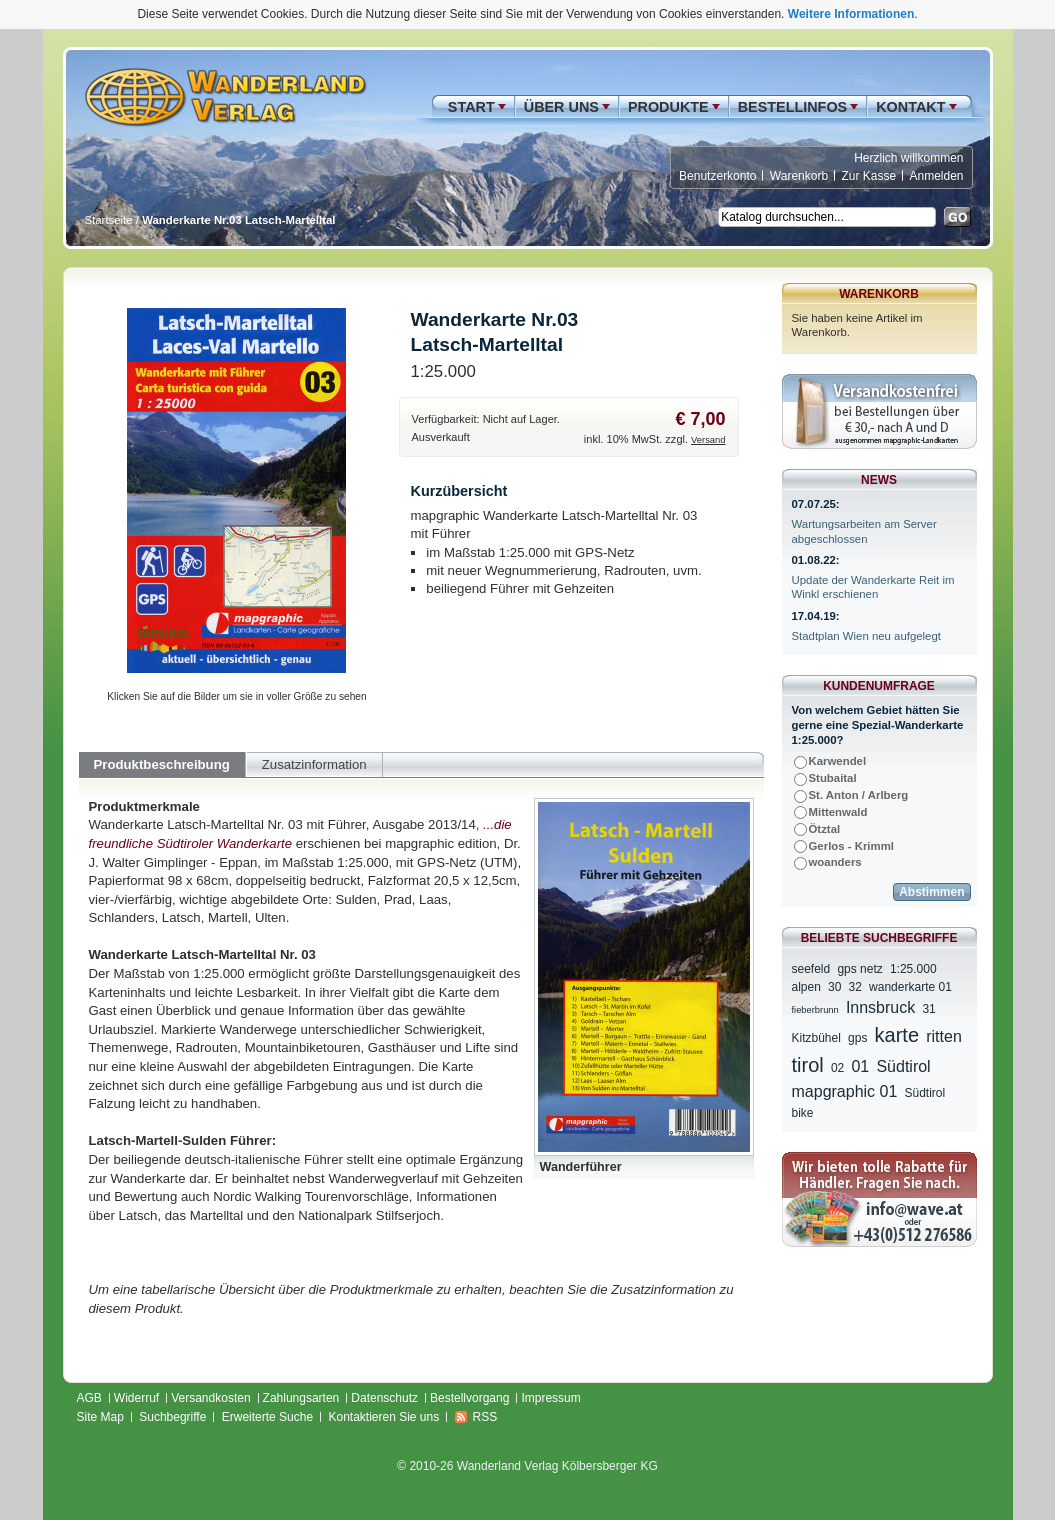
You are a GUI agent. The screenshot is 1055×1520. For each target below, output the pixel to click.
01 (860, 1066)
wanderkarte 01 (910, 987)
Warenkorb (799, 176)
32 (855, 987)
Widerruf (136, 1398)
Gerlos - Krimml (851, 846)
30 (834, 987)
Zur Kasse (868, 176)
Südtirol (925, 1093)
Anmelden (936, 176)
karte (897, 1035)
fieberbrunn (815, 1010)
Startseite (109, 220)
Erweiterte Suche (267, 1417)
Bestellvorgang (469, 1398)
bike (803, 1113)
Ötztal (825, 829)
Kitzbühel (816, 1038)
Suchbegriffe (172, 1417)
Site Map (100, 1417)
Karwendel (838, 761)
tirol (808, 1065)
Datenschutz (384, 1398)
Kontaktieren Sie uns (383, 1417)
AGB (89, 1398)
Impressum (550, 1398)
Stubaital (833, 778)
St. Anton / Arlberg (859, 795)
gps (857, 1038)
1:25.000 (913, 969)
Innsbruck (880, 1007)
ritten (944, 1036)
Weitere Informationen (851, 14)
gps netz (859, 969)
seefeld (811, 969)
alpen (806, 987)
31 (928, 1009)
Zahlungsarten (301, 1398)
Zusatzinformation (314, 764)
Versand (708, 440)
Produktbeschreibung (162, 764)
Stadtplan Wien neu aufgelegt (866, 636)
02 (837, 1068)
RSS (485, 1417)
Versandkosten (210, 1398)
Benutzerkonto (717, 176)
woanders (835, 862)
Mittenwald (838, 812)
